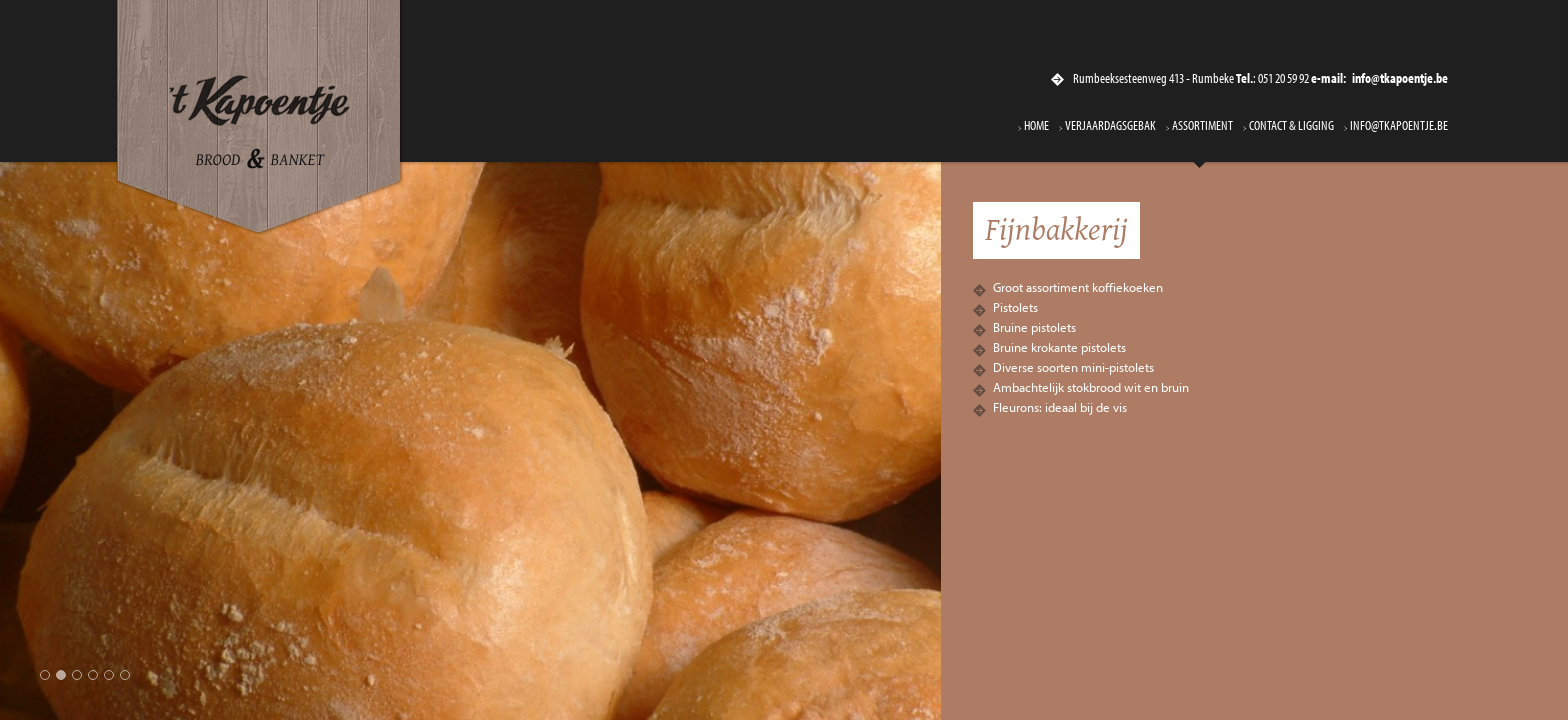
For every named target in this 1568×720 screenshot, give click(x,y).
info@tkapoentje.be (1399, 126)
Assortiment (1202, 126)
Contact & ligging (1291, 126)
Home (1036, 126)
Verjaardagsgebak (1110, 126)
